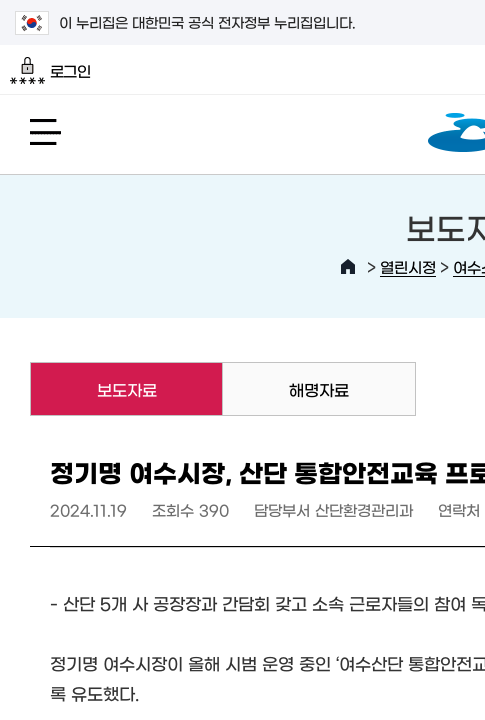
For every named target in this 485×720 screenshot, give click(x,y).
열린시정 (408, 266)
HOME (348, 267)
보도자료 (93, 389)
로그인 (50, 71)
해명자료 (319, 389)
